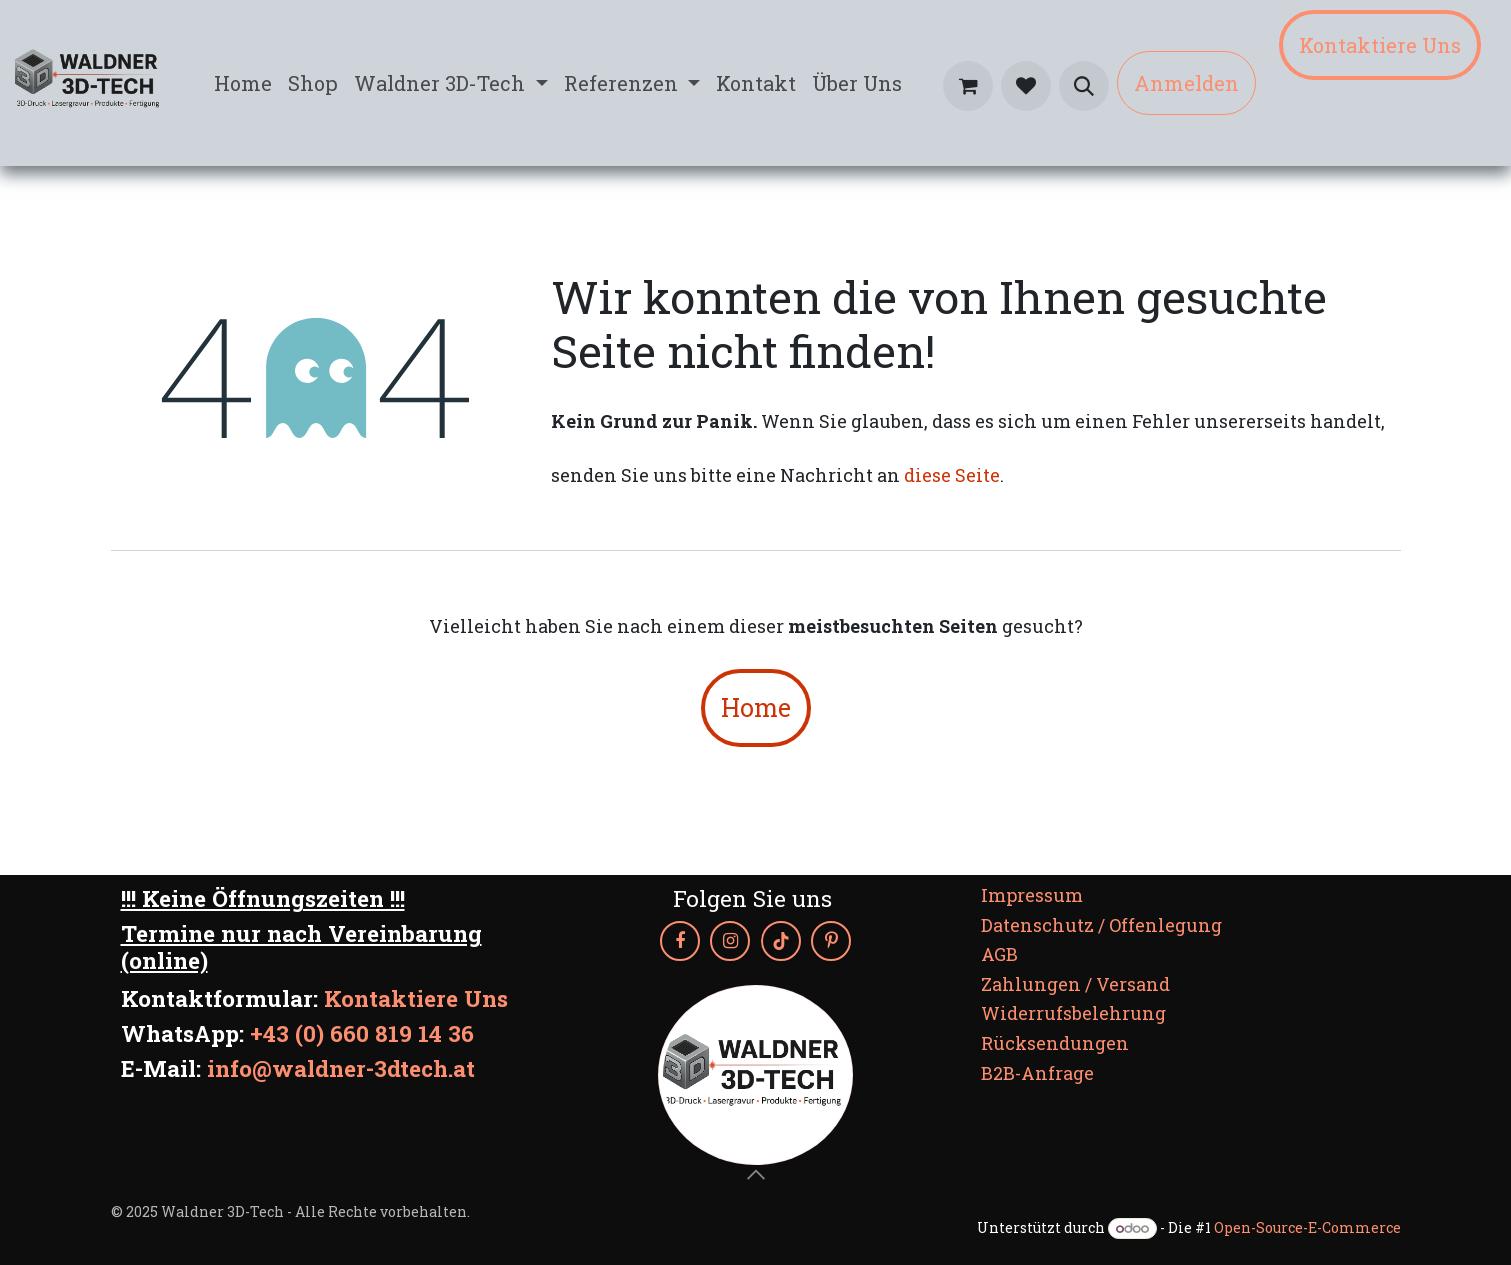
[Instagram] (730, 941)
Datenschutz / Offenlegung (1101, 925)
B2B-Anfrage (1037, 1073)
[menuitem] (243, 83)
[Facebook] (680, 941)
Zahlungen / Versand (1075, 984)
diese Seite (952, 475)
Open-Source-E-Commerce (1307, 1227)
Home (756, 707)
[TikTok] (781, 941)
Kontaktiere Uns (1380, 45)
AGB (999, 954)
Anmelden (1186, 83)
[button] (1084, 86)
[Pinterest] (831, 941)
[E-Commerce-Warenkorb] (968, 86)
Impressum (1032, 895)
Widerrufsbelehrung (1073, 1013)
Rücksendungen (1055, 1043)
